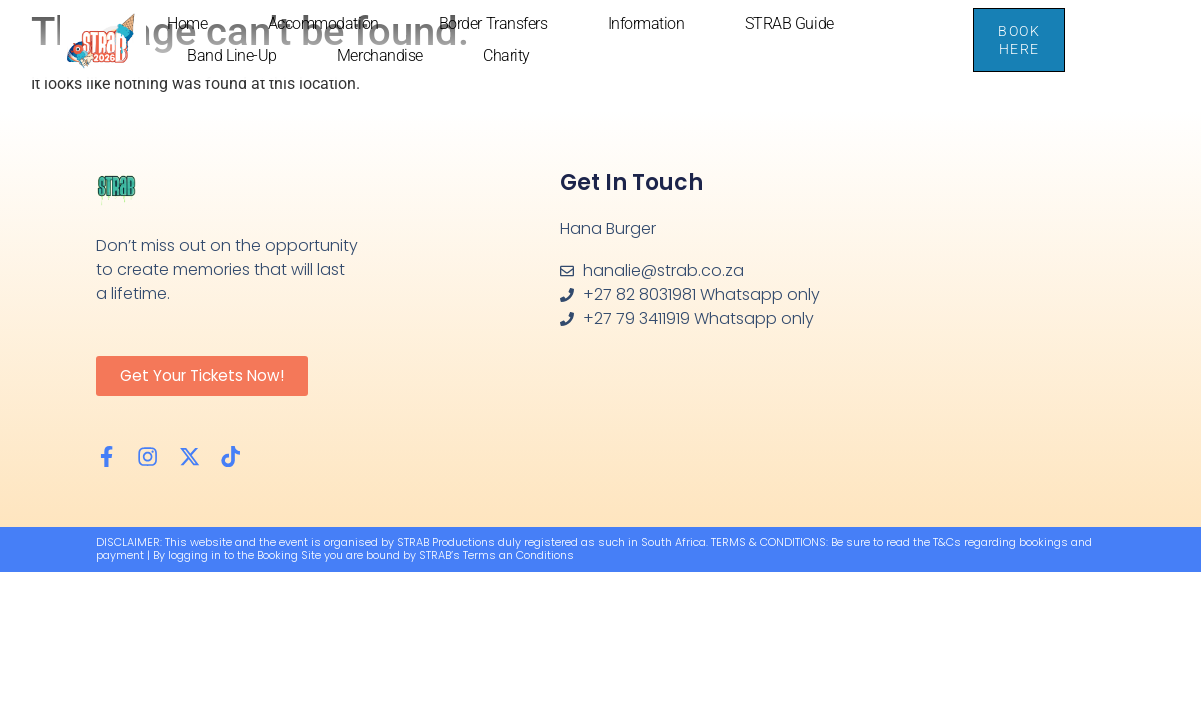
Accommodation (323, 23)
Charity (506, 55)
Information (646, 23)
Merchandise (380, 55)
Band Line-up (232, 55)
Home (187, 23)
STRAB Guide (789, 23)
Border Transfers (493, 23)
